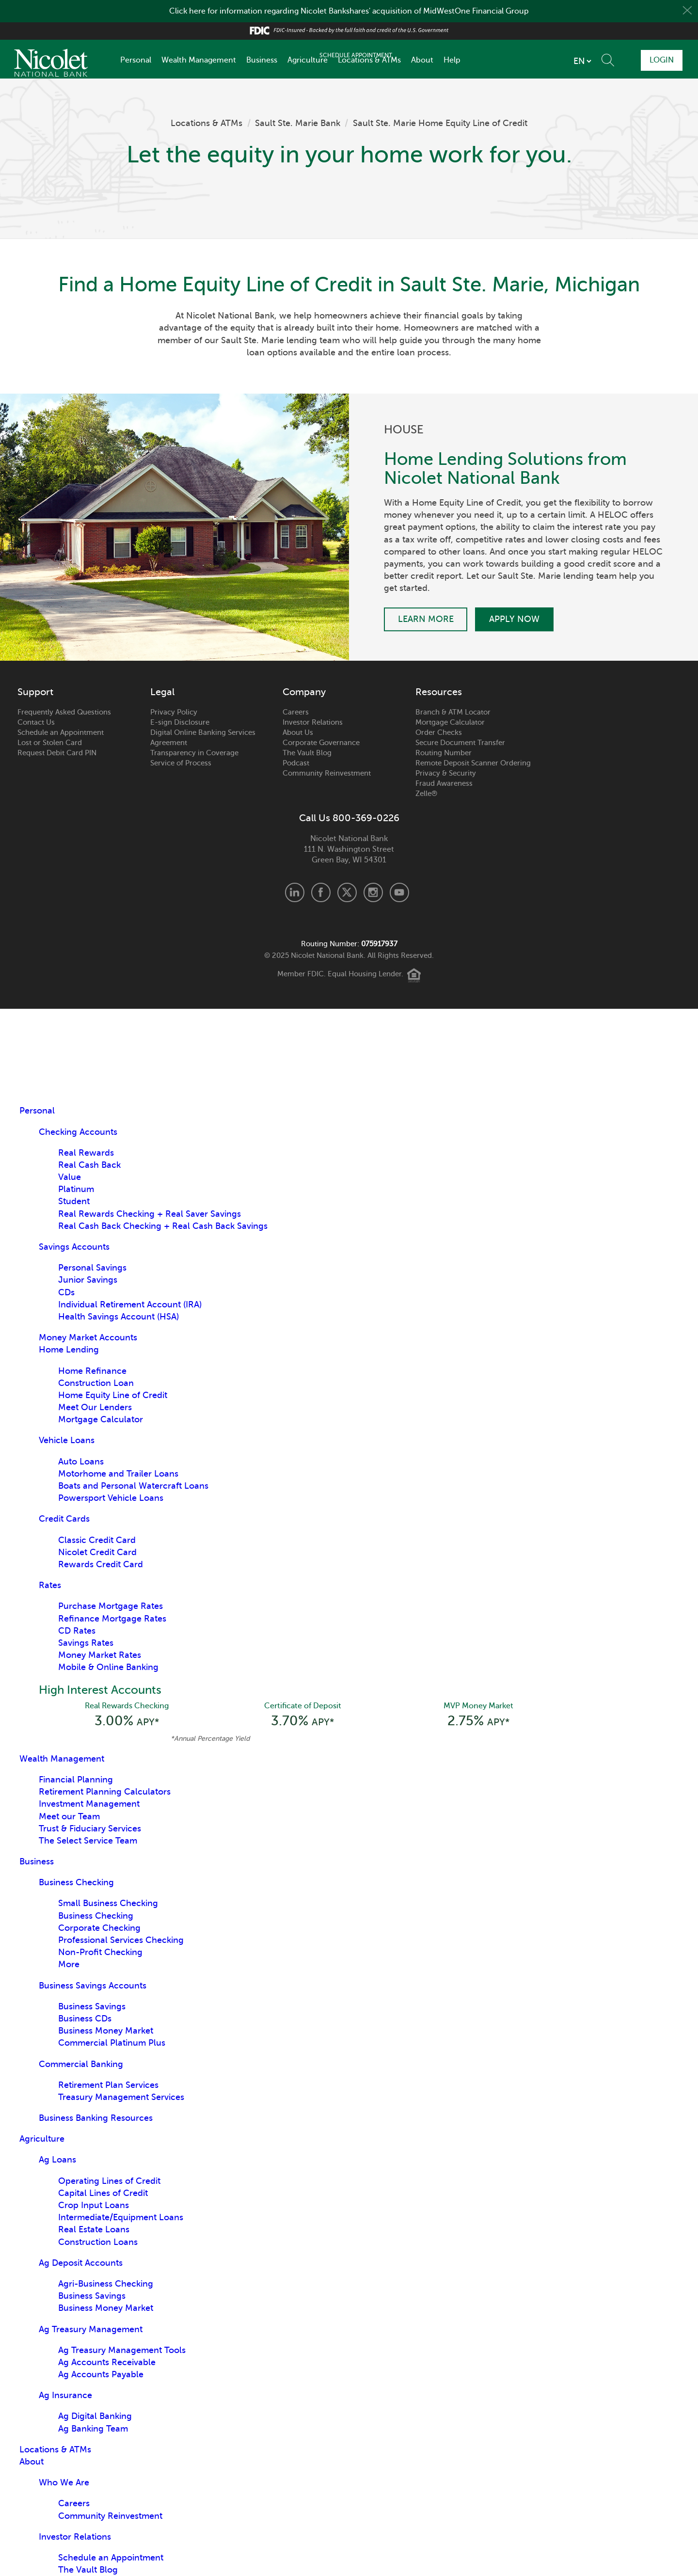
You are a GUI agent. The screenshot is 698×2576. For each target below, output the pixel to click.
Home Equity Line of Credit (112, 1395)
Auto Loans (81, 1461)
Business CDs (84, 2019)
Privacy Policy (173, 712)
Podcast (296, 763)
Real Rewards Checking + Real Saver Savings (149, 1214)
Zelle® (426, 793)
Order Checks (438, 732)
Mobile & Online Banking (108, 1667)
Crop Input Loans (93, 2206)
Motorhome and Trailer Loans (118, 1474)
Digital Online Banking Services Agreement (202, 738)
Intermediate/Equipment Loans (120, 2218)
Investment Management (89, 1805)
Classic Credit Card (97, 1540)
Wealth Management (198, 60)
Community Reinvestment (327, 773)
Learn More (426, 619)
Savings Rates (85, 1643)
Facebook (321, 892)
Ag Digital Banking (95, 2417)
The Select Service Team (88, 1841)
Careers (296, 712)
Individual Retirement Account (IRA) (130, 1304)
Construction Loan (96, 1383)
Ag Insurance (65, 2396)
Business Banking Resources (96, 2119)
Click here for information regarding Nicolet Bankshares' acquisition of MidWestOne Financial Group (349, 11)
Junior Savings (87, 1280)
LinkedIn (294, 892)
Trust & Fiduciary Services (90, 1829)
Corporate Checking (99, 1929)
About (422, 60)
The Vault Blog (307, 753)
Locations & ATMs (369, 60)
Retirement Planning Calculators (105, 1792)
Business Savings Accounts (92, 1986)
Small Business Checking (108, 1904)
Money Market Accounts (88, 1337)
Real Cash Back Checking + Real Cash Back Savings (163, 1226)
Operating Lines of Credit (109, 2182)
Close (687, 11)
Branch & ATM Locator (453, 712)
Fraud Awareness (444, 783)
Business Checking (76, 1883)
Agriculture (307, 60)
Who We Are (64, 2483)
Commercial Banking (81, 2065)
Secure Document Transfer (460, 743)
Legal (162, 692)
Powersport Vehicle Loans (110, 1498)
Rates (50, 1585)
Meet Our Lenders (95, 1407)
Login (659, 59)
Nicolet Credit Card (97, 1552)
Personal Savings (92, 1267)
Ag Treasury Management (91, 2330)
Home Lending (69, 1349)
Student (74, 1201)
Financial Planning (76, 1780)
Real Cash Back (89, 1165)
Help (452, 60)
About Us (298, 732)
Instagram (373, 892)
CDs (66, 1292)
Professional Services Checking (121, 1941)
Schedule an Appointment (60, 732)
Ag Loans (57, 2160)
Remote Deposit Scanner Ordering (473, 763)
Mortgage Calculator (450, 722)
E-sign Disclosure (179, 722)
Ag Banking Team (93, 2429)
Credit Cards (64, 1519)
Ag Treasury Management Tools (122, 2351)
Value (69, 1177)
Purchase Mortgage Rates (110, 1606)
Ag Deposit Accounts (81, 2264)
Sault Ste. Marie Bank (297, 123)
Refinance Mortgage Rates (112, 1618)
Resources (438, 692)
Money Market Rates (99, 1655)
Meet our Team (69, 1817)
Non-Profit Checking (100, 1953)
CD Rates (76, 1631)
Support (35, 692)
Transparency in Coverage (194, 753)
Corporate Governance (321, 743)
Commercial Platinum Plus (111, 2044)
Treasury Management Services (121, 2098)
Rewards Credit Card (100, 1564)
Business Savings (92, 2007)
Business (261, 60)
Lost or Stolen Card (49, 743)
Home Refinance (92, 1371)
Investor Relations (313, 722)
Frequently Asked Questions (64, 712)
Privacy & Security (445, 773)
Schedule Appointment (599, 60)
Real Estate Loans (93, 2230)
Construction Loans (98, 2243)
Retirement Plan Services (108, 2086)
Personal (135, 60)
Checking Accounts (78, 1132)
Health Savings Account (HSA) (118, 1316)
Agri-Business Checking (105, 2285)
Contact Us (36, 722)
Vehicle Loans (67, 1440)
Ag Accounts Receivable (107, 2363)
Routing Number (443, 753)
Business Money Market (105, 2031)
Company (304, 692)
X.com (347, 892)
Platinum (76, 1189)
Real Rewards (86, 1153)
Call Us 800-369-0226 (349, 818)
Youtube (399, 892)
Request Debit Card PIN (56, 753)
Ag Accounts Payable (100, 2375)
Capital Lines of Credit (103, 2194)
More (68, 1965)
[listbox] (525, 61)
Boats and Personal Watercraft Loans (133, 1486)
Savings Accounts (74, 1247)
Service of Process (180, 763)
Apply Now (516, 619)
